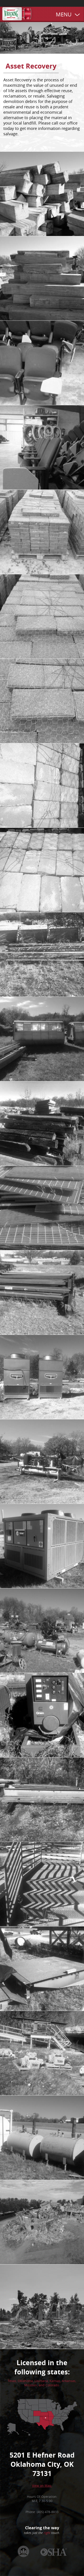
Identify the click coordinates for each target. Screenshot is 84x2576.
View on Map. (42, 2485)
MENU (63, 14)
